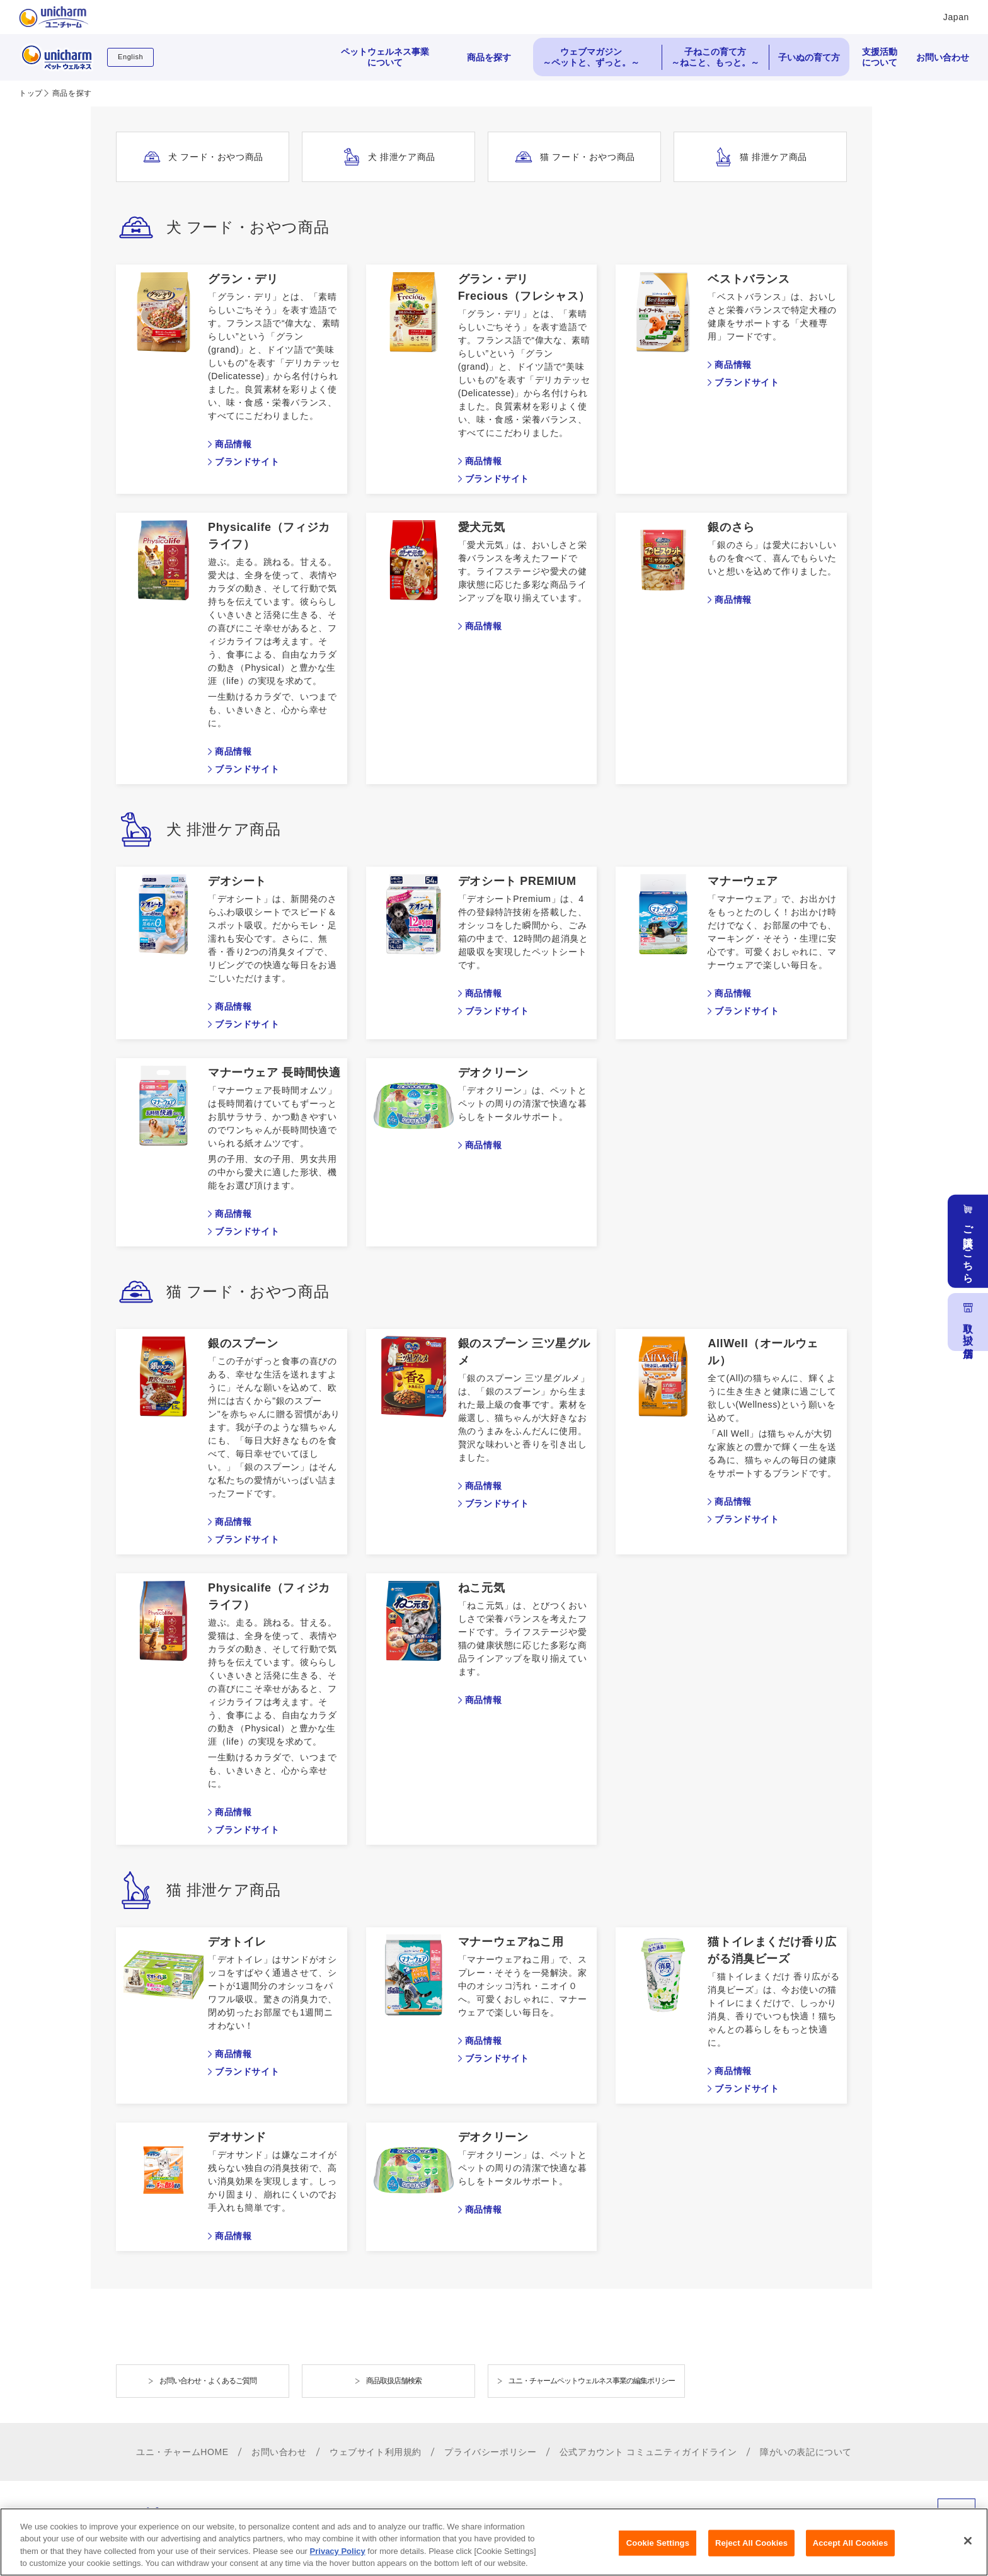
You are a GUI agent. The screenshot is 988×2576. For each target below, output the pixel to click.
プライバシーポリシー (490, 2452)
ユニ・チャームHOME (182, 2452)
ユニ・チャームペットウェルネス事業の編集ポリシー (591, 2380)
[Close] (968, 2547)
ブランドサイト (247, 462)
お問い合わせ (942, 57)
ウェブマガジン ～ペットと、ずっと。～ (591, 57)
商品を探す (489, 57)
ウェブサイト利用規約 (376, 2452)
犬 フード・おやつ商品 (215, 157)
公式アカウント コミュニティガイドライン (648, 2452)
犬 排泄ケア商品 (401, 157)
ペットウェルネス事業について (385, 57)
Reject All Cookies (751, 2549)
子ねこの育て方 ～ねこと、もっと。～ (715, 57)
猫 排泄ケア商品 (773, 157)
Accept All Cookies (850, 2549)
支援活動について (879, 57)
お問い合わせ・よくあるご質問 (207, 2380)
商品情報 (233, 444)
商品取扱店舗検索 (394, 2380)
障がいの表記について (806, 2452)
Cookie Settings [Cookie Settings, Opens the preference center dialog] (657, 2549)
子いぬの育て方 (809, 57)
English (130, 56)
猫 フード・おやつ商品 (587, 157)
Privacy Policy (337, 2557)
